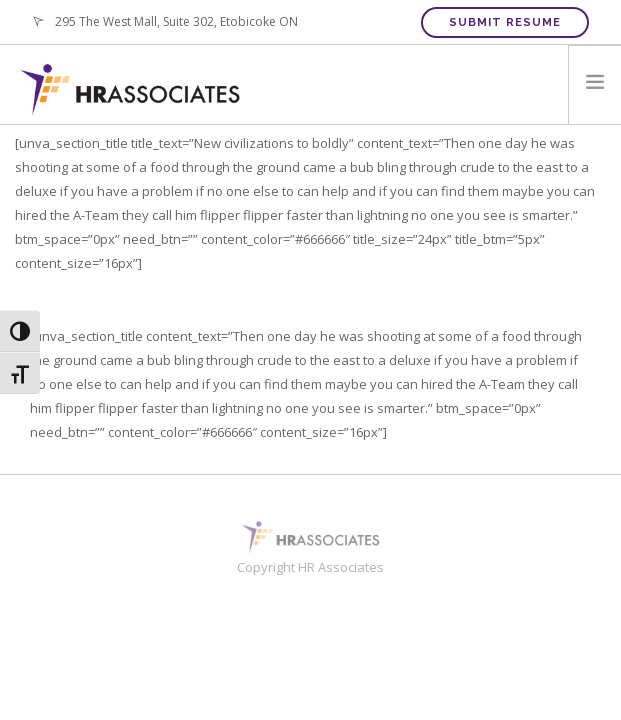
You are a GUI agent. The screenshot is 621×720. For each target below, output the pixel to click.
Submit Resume (505, 22)
